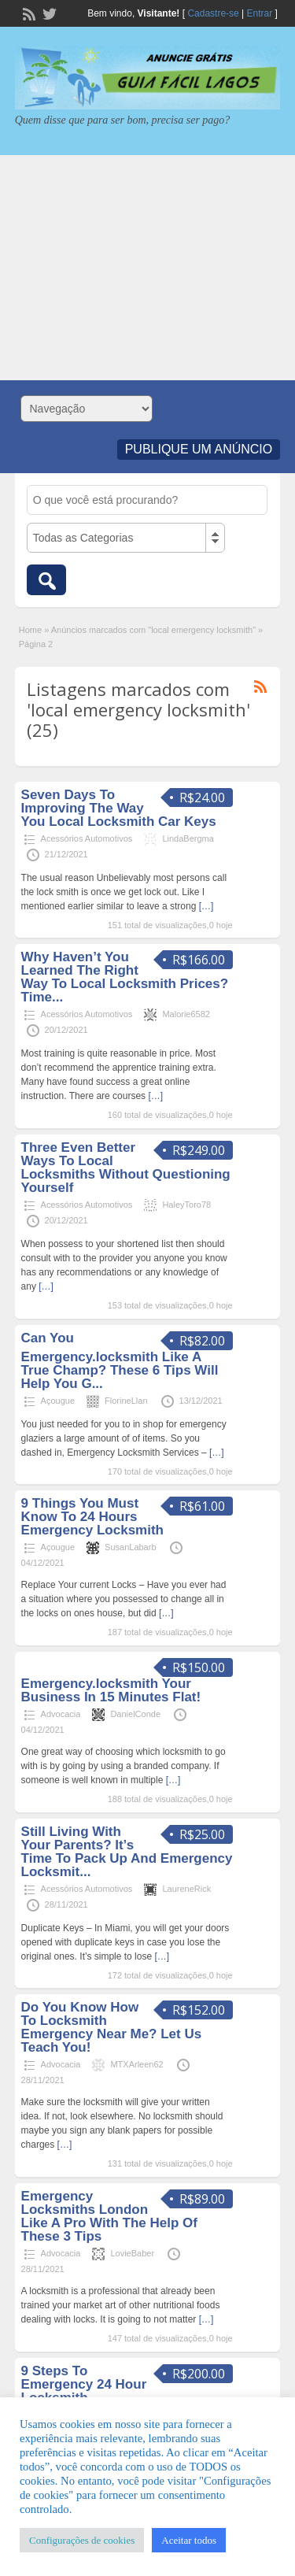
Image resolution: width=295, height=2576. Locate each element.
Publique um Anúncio (199, 449)
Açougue (58, 1400)
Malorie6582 (186, 1014)
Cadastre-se (212, 13)
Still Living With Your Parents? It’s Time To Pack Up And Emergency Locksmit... (127, 1851)
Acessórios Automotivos (87, 838)
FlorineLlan (126, 1400)
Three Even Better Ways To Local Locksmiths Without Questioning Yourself (125, 1167)
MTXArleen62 (136, 2064)
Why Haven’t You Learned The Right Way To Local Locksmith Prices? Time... (125, 977)
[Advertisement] (147, 267)
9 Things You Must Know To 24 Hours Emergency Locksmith (92, 1517)
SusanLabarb (130, 1547)
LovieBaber (132, 2253)
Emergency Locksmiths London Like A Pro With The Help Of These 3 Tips (109, 2216)
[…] (206, 906)
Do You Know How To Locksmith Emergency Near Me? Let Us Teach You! (111, 2027)
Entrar (260, 13)
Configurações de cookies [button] (82, 2540)
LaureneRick (186, 1888)
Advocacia (61, 1714)
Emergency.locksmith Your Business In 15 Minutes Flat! (111, 1690)
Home (30, 630)
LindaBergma (187, 838)
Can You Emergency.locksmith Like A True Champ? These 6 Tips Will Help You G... (120, 1361)
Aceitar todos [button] (188, 2540)
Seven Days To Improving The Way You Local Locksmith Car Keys (118, 808)
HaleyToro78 (186, 1204)
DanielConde (135, 1714)
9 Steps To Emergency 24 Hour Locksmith (84, 2384)
